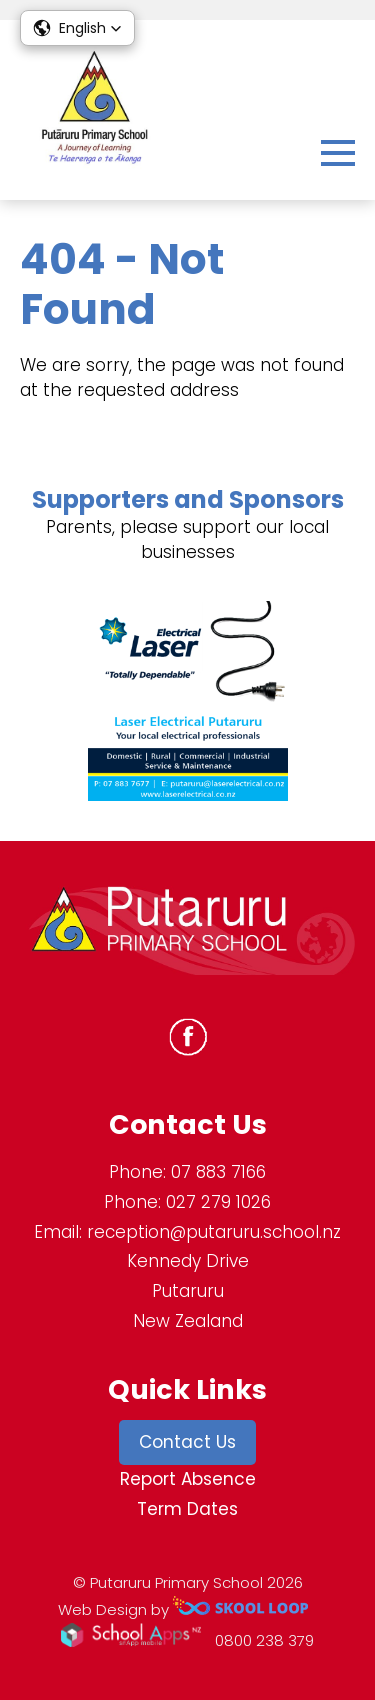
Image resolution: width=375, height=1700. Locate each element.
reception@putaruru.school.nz (214, 1232)
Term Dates (187, 1509)
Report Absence (188, 1479)
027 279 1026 (218, 1202)
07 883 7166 (218, 1172)
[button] (77, 28)
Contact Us (187, 1442)
